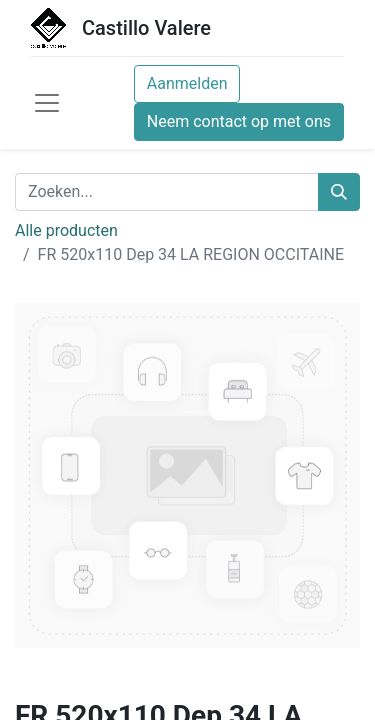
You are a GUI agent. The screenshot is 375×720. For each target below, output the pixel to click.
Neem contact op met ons (239, 121)
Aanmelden (187, 83)
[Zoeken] (339, 192)
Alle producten (66, 230)
